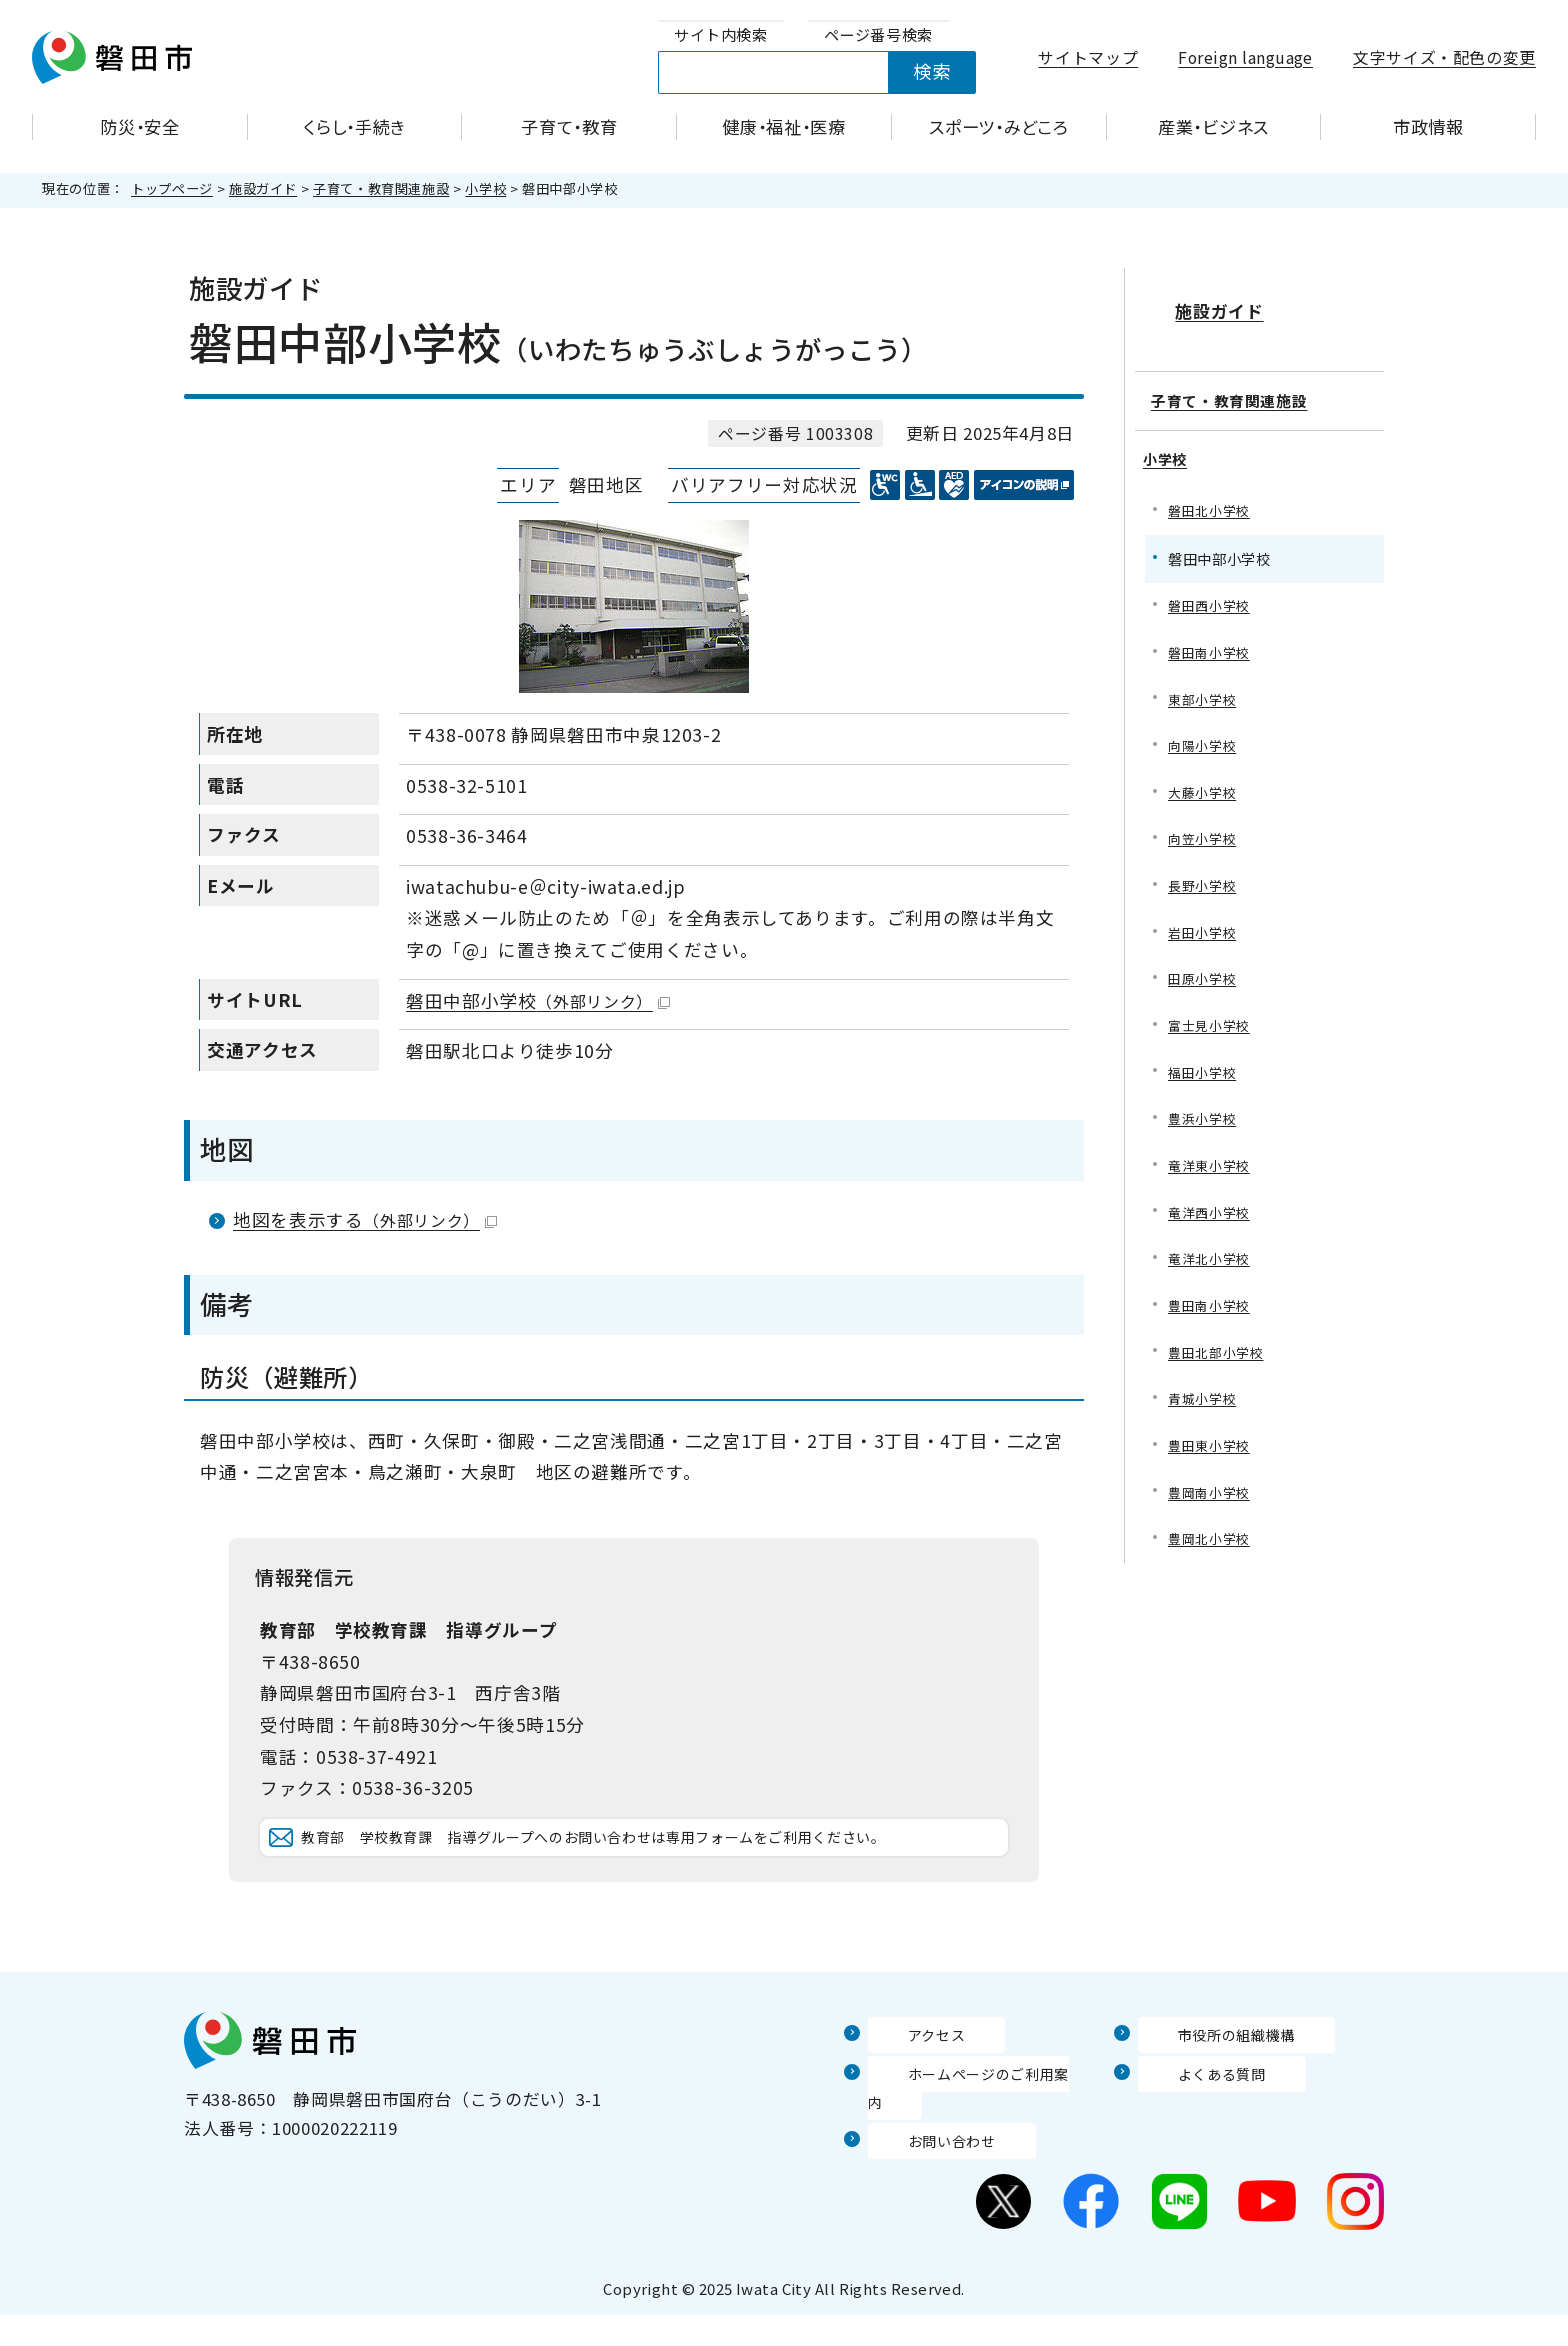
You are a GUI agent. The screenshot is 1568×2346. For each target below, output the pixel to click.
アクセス (903, 2094)
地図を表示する (365, 1219)
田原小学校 (1204, 970)
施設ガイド (263, 188)
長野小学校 (1204, 874)
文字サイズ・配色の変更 (1444, 57)
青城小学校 (1204, 1404)
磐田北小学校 (1212, 488)
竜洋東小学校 (1212, 1163)
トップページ (172, 188)
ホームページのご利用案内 (973, 2133)
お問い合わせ (921, 2171)
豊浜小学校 (1204, 1115)
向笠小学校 (1204, 826)
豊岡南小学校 (1212, 1501)
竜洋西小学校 (1212, 1211)
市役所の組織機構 (1208, 2094)
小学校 (485, 188)
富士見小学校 (1212, 1018)
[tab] (721, 35)
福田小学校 (1204, 1067)
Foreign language (1245, 57)
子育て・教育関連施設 (381, 188)
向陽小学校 (1204, 729)
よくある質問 (1191, 2133)
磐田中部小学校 (538, 1000)
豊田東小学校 (1212, 1452)
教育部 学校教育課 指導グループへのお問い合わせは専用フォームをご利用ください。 (649, 1867)
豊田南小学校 (1212, 1308)
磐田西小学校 (1212, 584)
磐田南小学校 (1212, 633)
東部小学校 (1204, 681)
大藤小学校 (1204, 777)
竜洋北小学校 (1212, 1259)
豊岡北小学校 (1212, 1549)
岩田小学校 (1204, 922)
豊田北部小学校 (1219, 1356)
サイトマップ (1088, 57)
